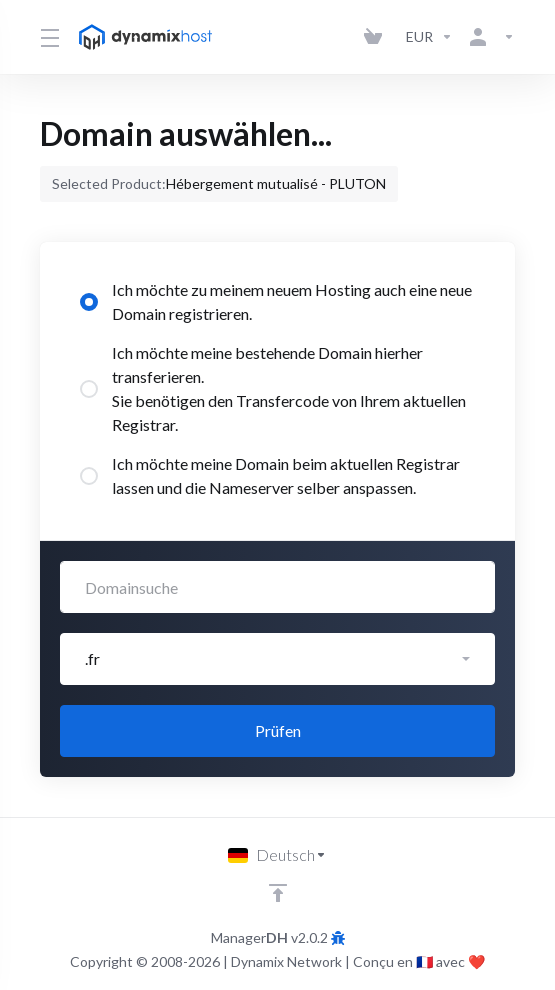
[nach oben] (278, 893)
